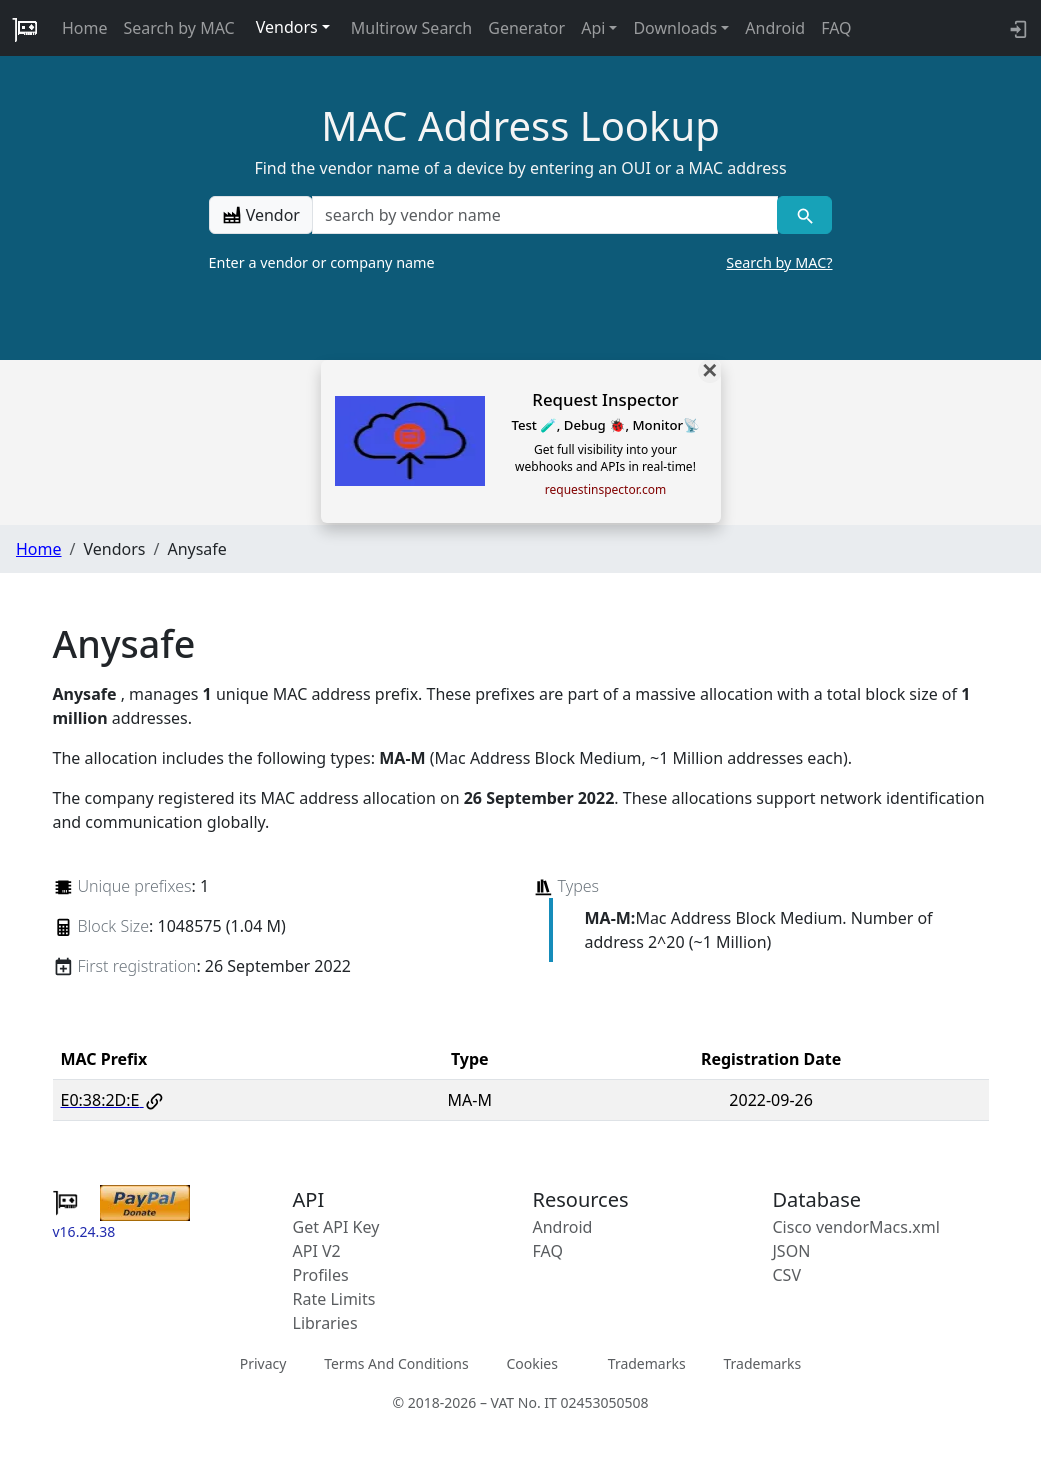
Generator (526, 28)
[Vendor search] (804, 215)
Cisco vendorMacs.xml (856, 1227)
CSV (787, 1275)
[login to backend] (1016, 28)
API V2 (317, 1251)
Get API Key (336, 1227)
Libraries (325, 1323)
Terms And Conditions (396, 1363)
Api (593, 28)
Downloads (675, 28)
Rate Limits (334, 1299)
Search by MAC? (779, 262)
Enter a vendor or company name (521, 263)
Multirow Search (411, 28)
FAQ (836, 28)
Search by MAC (179, 28)
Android (775, 28)
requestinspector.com (605, 490)
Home (85, 28)
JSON (792, 1251)
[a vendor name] (545, 215)
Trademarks (647, 1363)
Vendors (287, 27)
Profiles (321, 1275)
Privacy (263, 1363)
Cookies (531, 1363)
